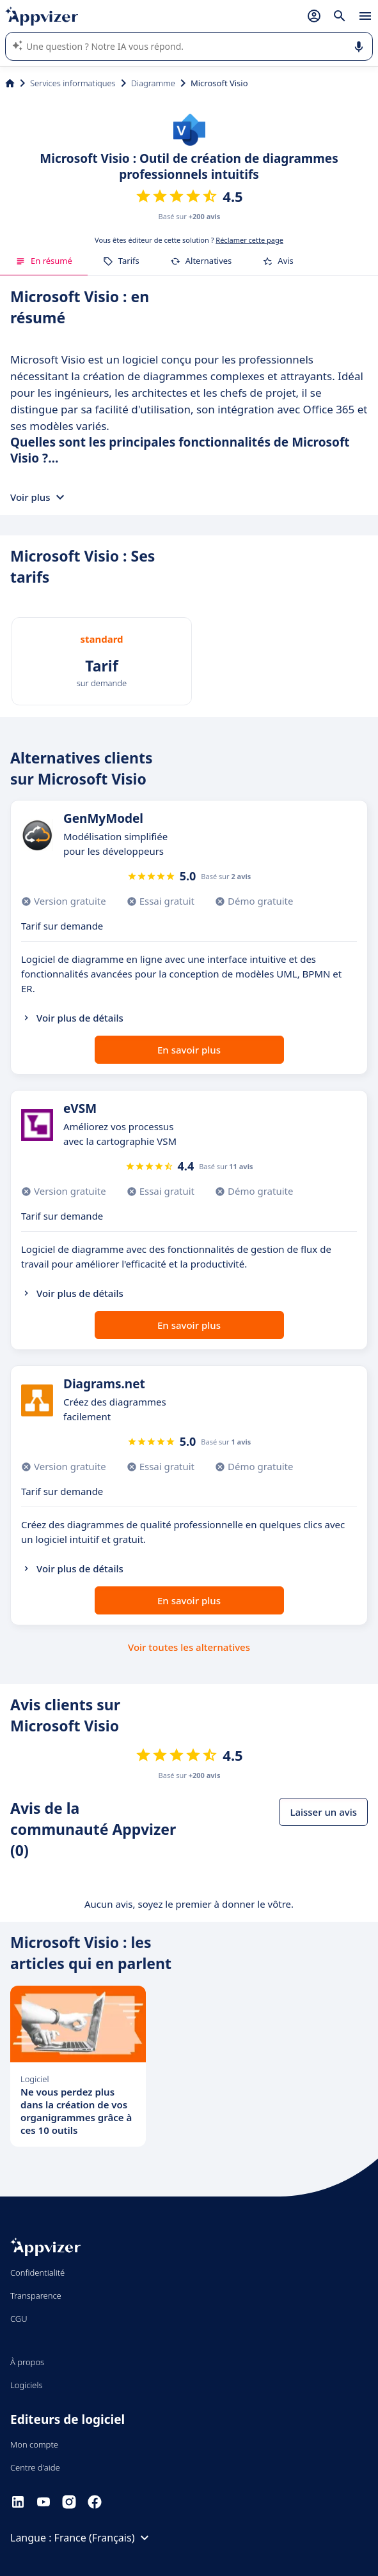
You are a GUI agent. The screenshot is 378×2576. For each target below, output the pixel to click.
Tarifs (121, 260)
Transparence (35, 2295)
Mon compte (34, 2444)
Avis (278, 260)
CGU (19, 2318)
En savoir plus (189, 1049)
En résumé (43, 260)
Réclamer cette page (249, 240)
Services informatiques (73, 83)
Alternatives (201, 260)
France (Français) (103, 2537)
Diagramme (153, 83)
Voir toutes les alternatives (189, 1647)
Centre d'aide (35, 2467)
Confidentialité (37, 2272)
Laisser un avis (323, 1811)
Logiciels (26, 2385)
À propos (27, 2362)
